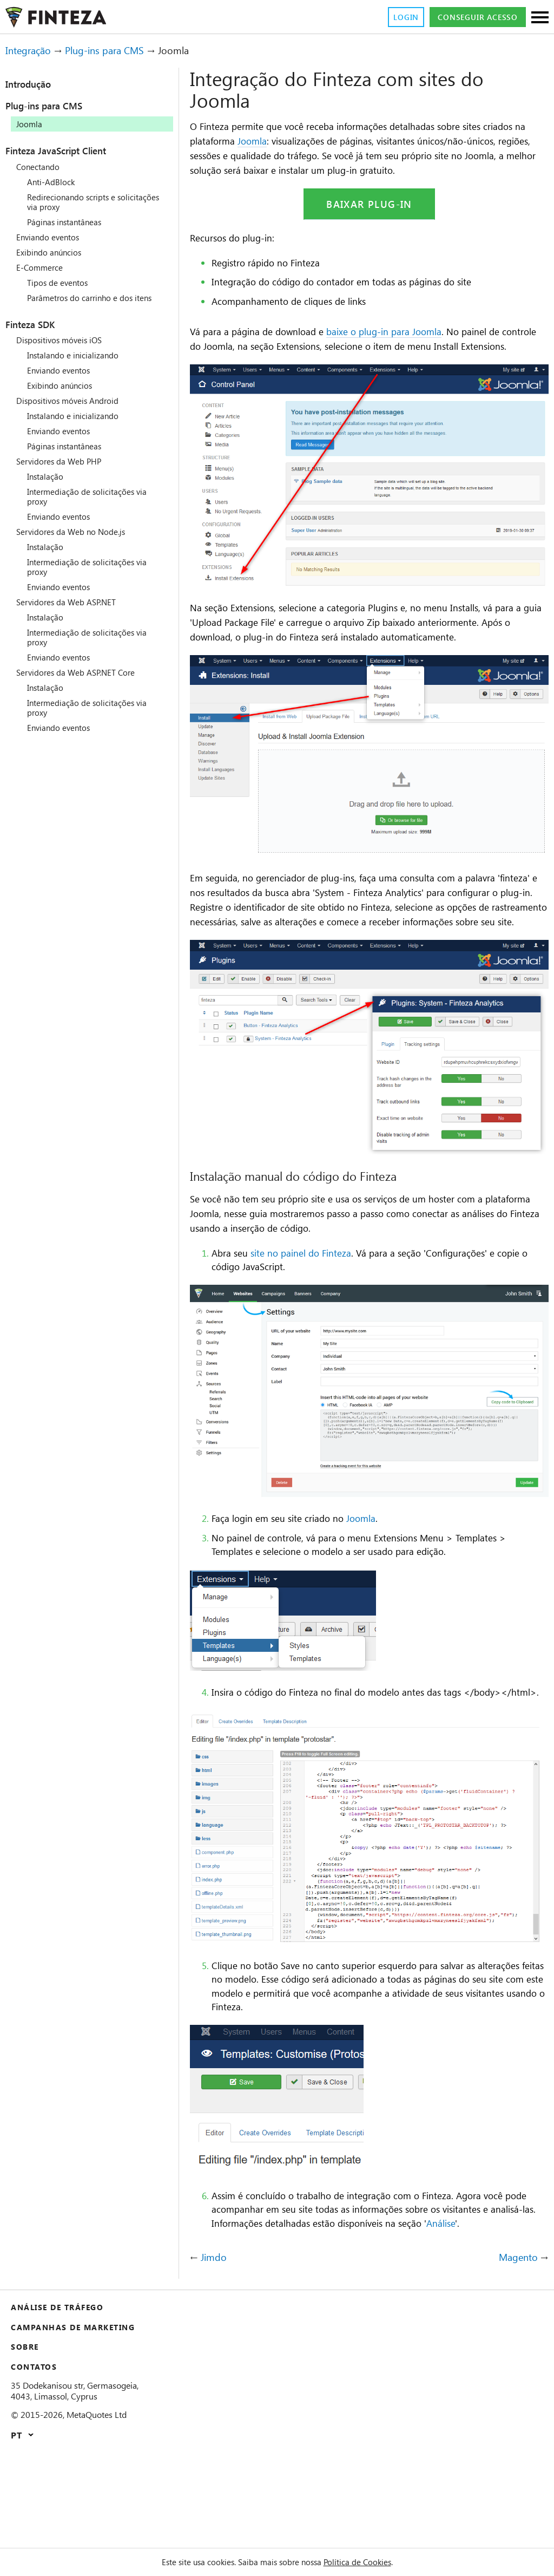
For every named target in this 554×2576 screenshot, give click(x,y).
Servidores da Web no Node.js (77, 541)
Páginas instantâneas (70, 222)
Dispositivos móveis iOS (64, 350)
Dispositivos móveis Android (73, 410)
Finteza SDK (36, 334)
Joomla (309, 141)
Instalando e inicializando (78, 365)
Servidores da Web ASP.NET (72, 612)
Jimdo (214, 2349)
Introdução (33, 84)
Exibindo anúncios (53, 252)
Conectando (40, 167)
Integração (31, 50)
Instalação (48, 486)
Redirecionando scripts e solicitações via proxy (77, 202)
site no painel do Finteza (311, 1316)
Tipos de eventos (61, 282)
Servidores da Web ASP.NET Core (82, 682)
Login (391, 17)
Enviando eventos (52, 237)
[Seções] (540, 18)
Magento (516, 2349)
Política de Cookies (370, 2562)
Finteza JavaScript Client (69, 150)
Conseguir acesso (471, 17)
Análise (231, 2314)
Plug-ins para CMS (116, 50)
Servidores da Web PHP (63, 471)
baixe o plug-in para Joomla (404, 348)
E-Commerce (42, 267)
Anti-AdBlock (52, 182)
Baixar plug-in (369, 220)
